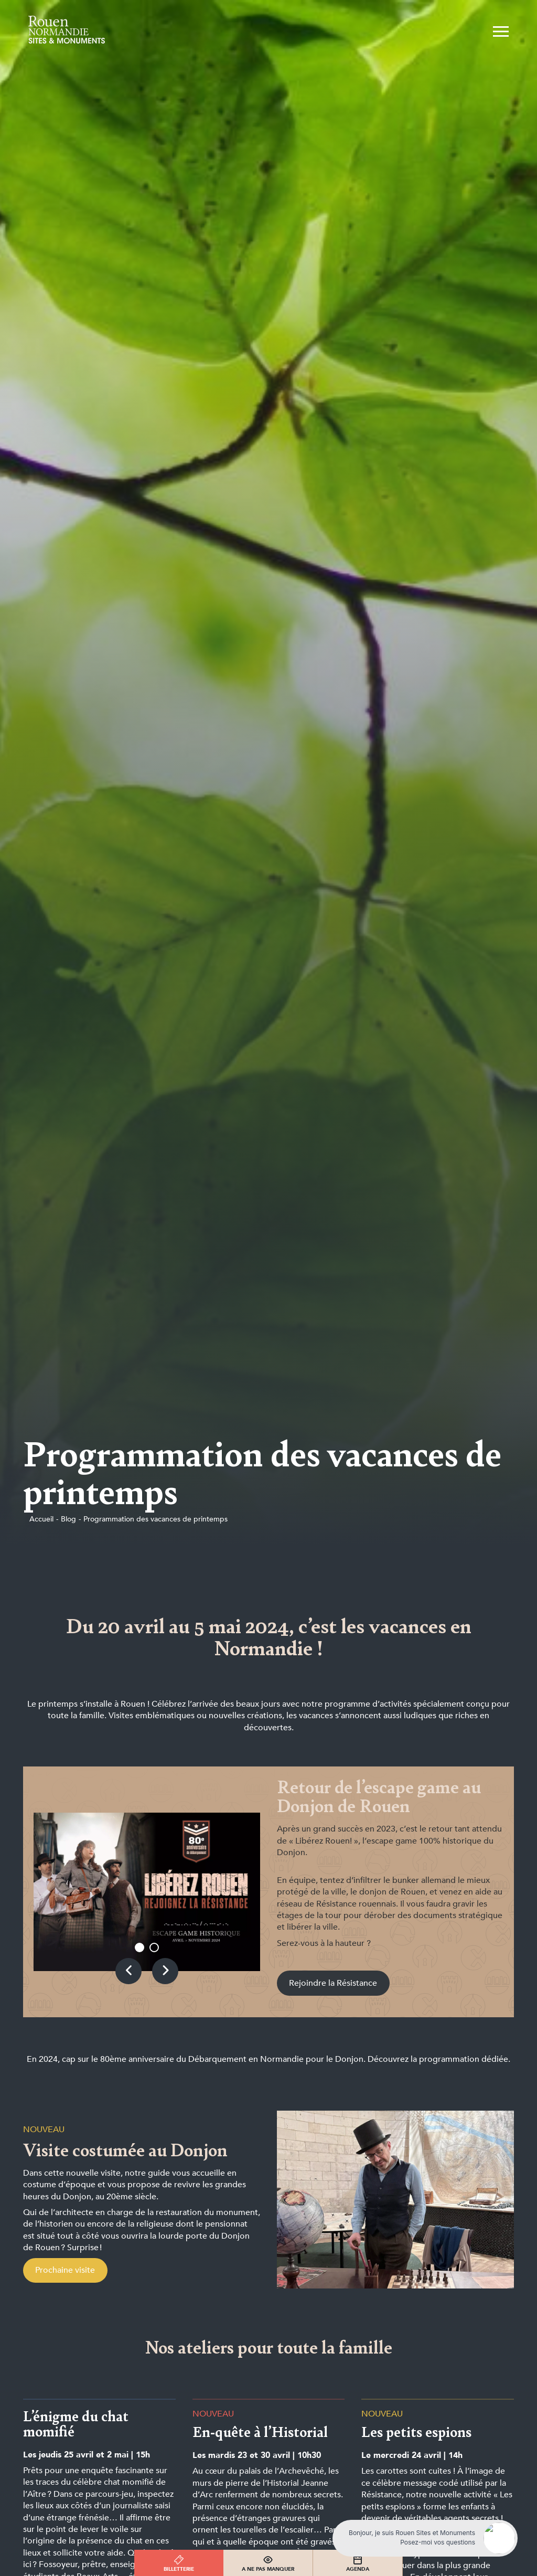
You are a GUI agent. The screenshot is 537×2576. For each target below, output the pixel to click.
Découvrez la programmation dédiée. (439, 2059)
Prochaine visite (65, 2270)
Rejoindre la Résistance (333, 1983)
